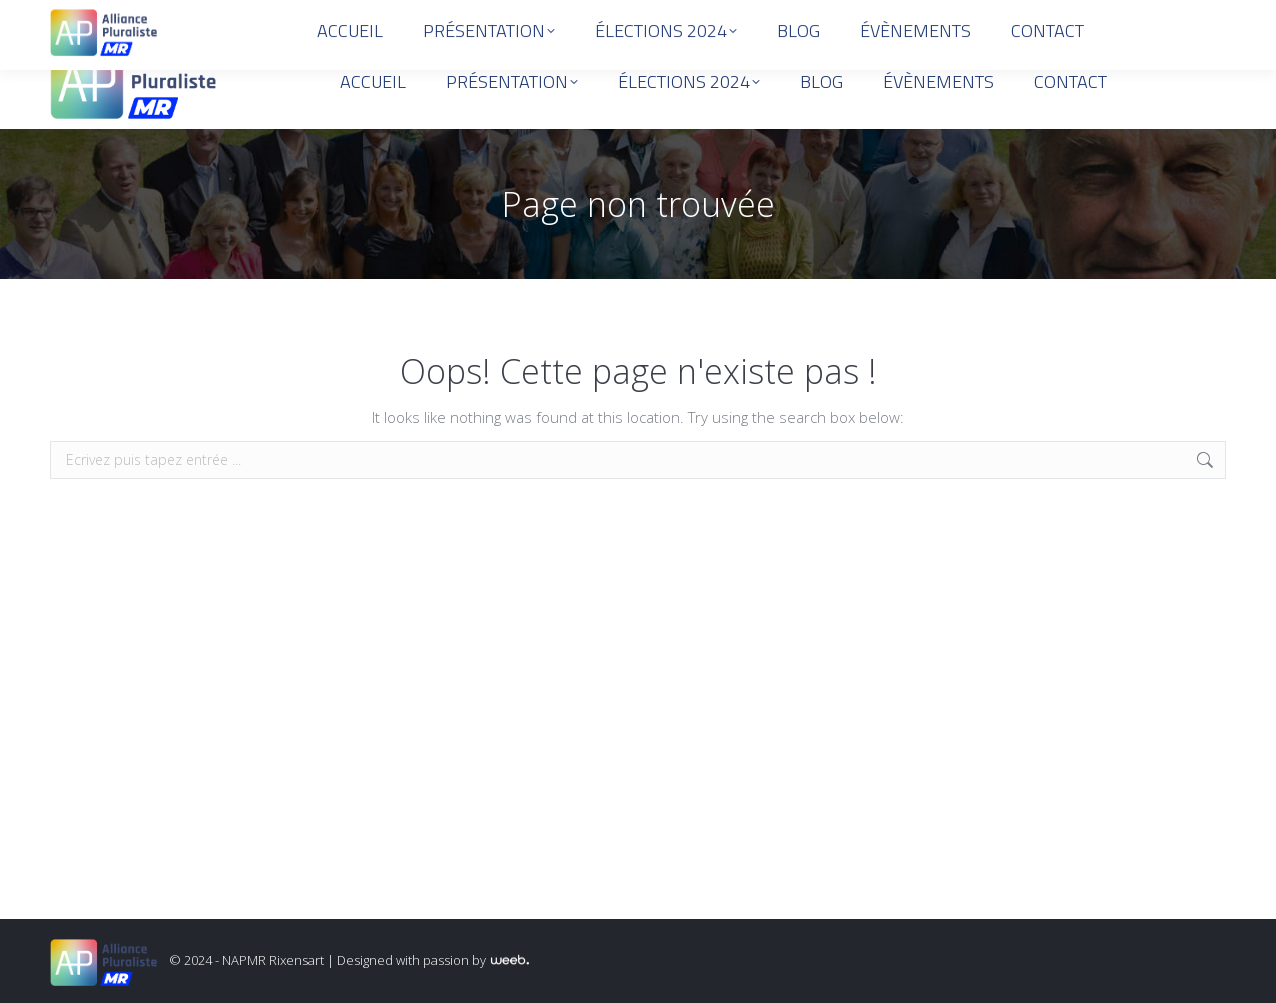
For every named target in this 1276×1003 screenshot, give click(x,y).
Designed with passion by (433, 960)
